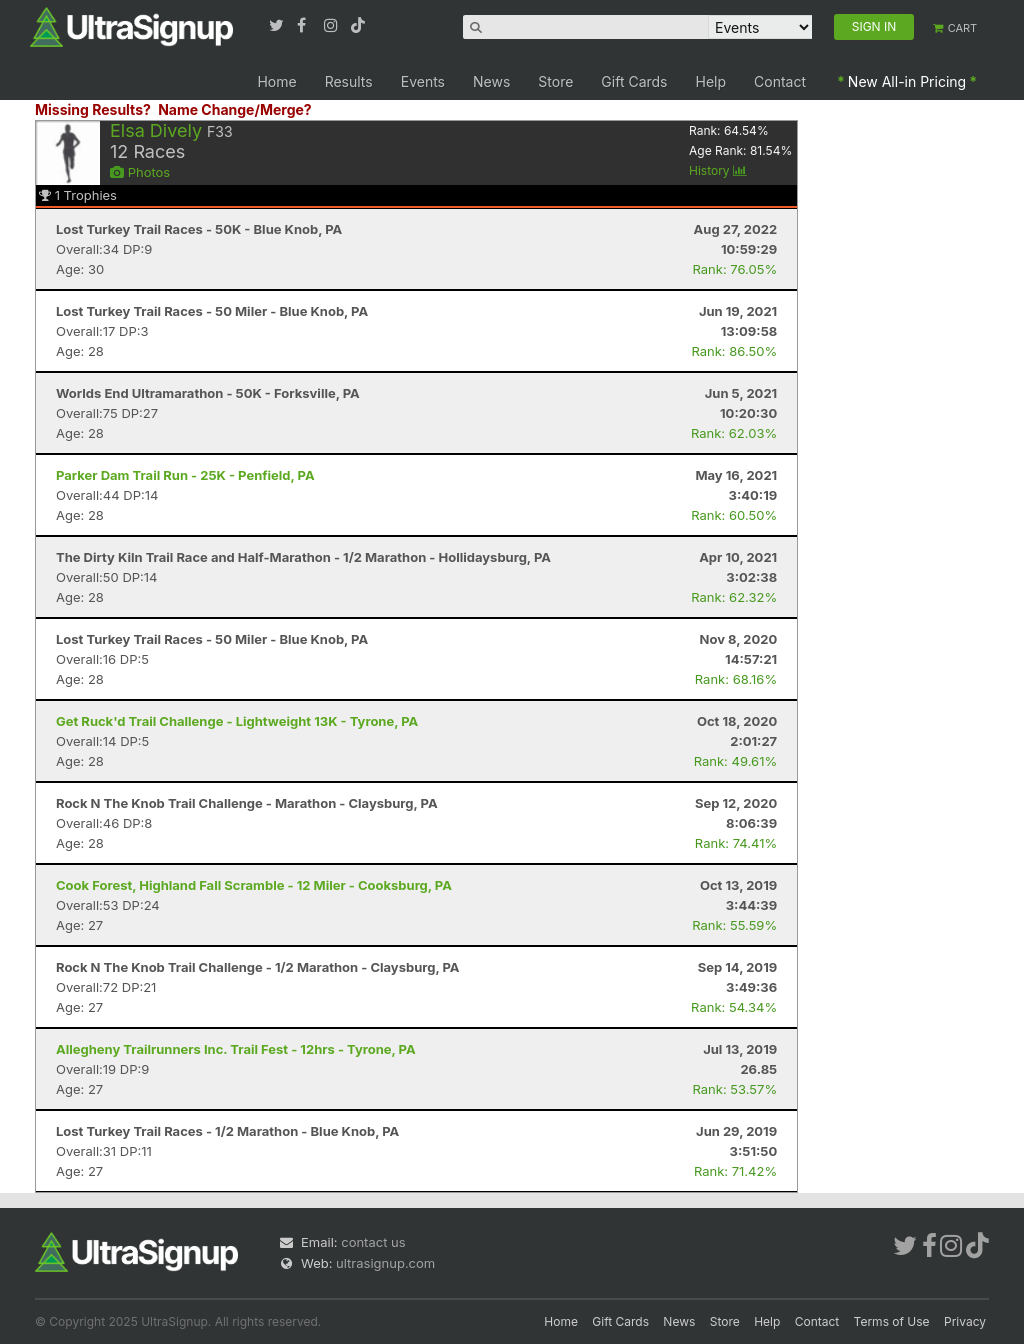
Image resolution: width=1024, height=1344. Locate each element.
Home (276, 81)
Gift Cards (634, 81)
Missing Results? (93, 109)
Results (349, 81)
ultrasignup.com (385, 1263)
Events (423, 81)
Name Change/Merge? (235, 109)
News (491, 81)
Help (711, 81)
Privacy (965, 1321)
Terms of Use (892, 1321)
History (718, 170)
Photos (140, 172)
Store (555, 81)
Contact (780, 81)
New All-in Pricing (907, 81)
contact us (373, 1242)
